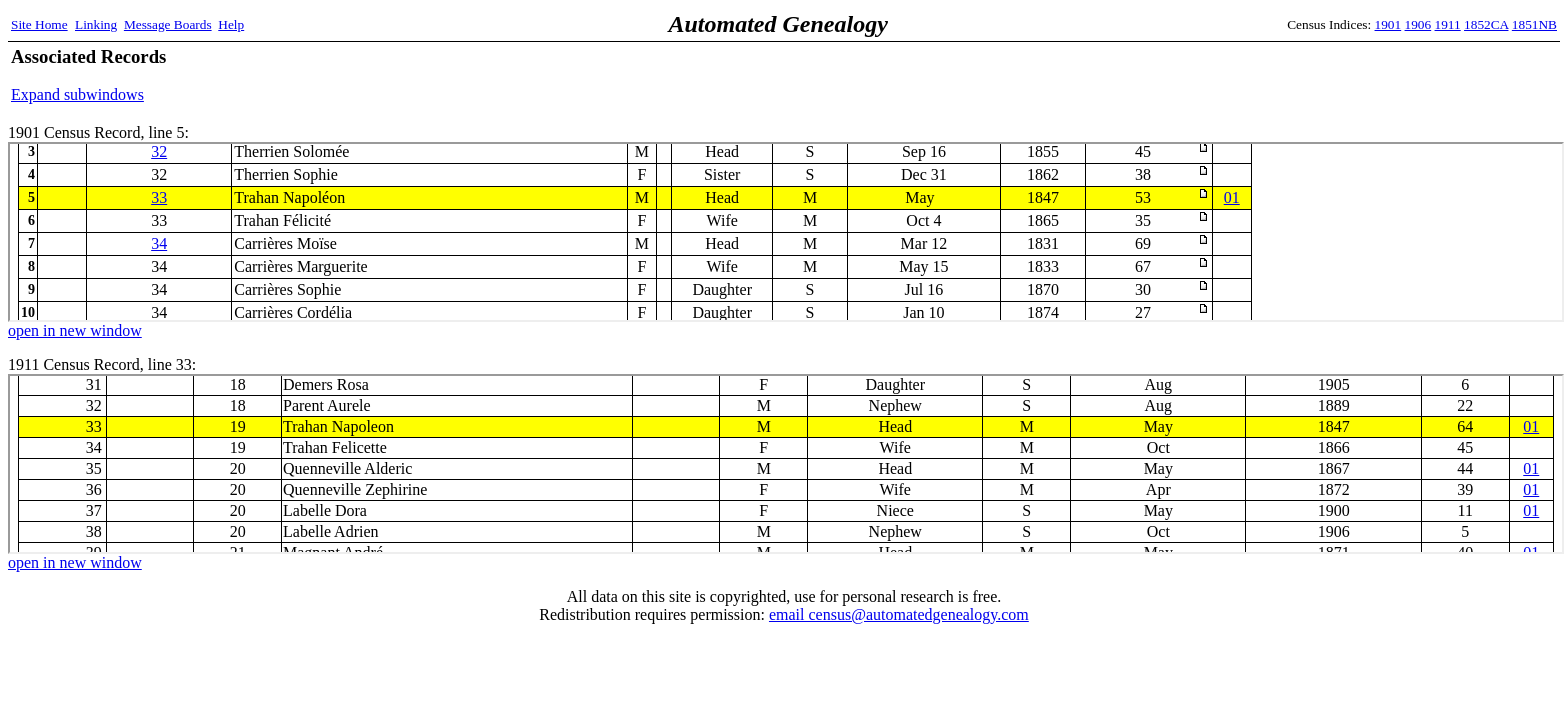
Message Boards (168, 24)
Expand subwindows (77, 94)
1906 (1418, 24)
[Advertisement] (1323, 75)
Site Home (39, 24)
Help (231, 24)
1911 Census (786, 464)
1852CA (1486, 24)
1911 (1448, 24)
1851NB (1534, 24)
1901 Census (786, 232)
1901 (1388, 24)
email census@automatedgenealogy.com (899, 614)
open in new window (75, 330)
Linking (96, 24)
